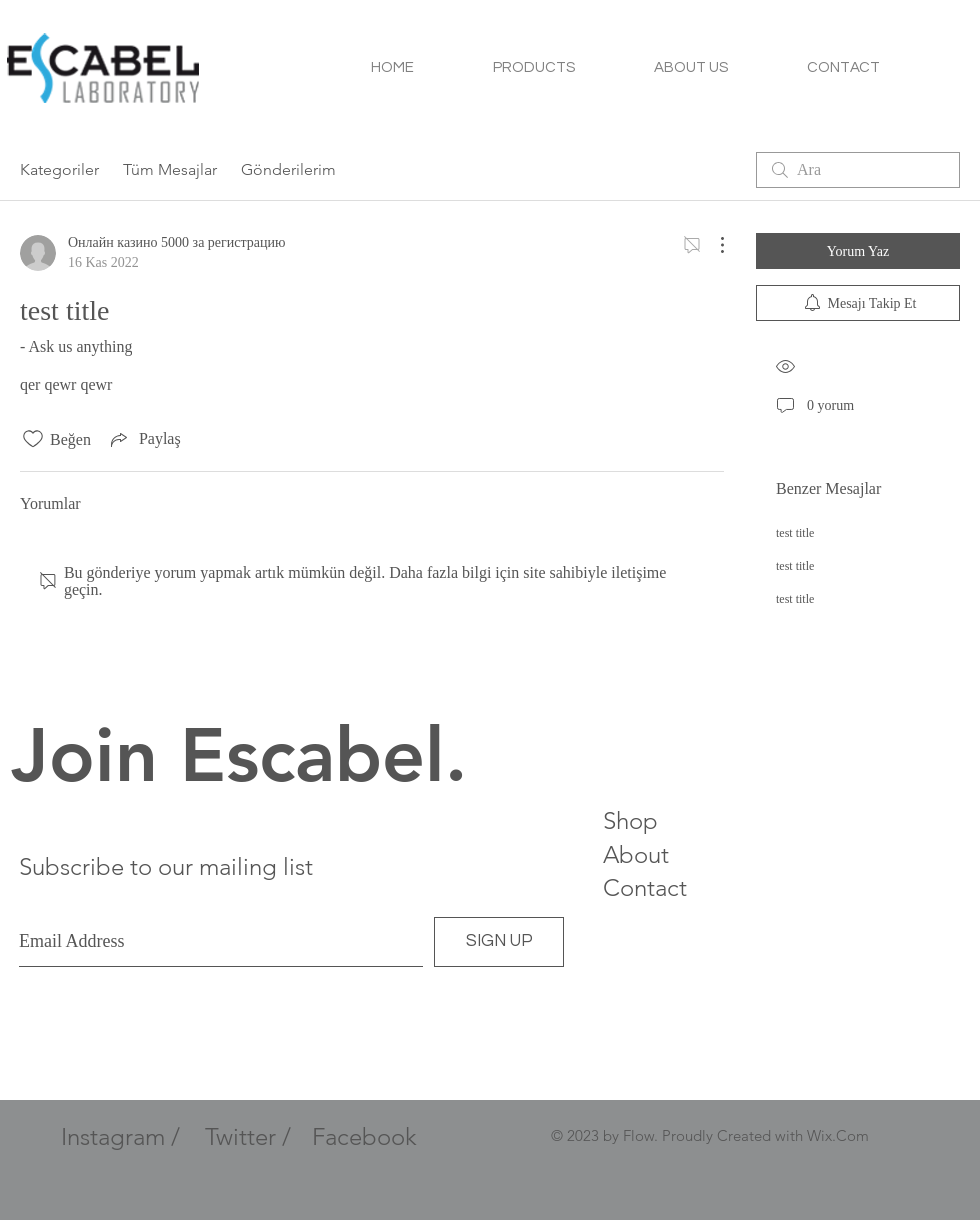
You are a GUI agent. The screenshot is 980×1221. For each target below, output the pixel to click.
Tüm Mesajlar (170, 169)
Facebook (364, 1136)
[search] (858, 170)
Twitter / (248, 1136)
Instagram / (120, 1136)
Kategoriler (59, 169)
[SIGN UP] (499, 942)
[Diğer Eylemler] (712, 245)
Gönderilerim (288, 169)
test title (795, 533)
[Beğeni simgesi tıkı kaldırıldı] (33, 439)
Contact (645, 887)
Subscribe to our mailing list (166, 866)
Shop (630, 820)
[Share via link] (144, 439)
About (636, 854)
